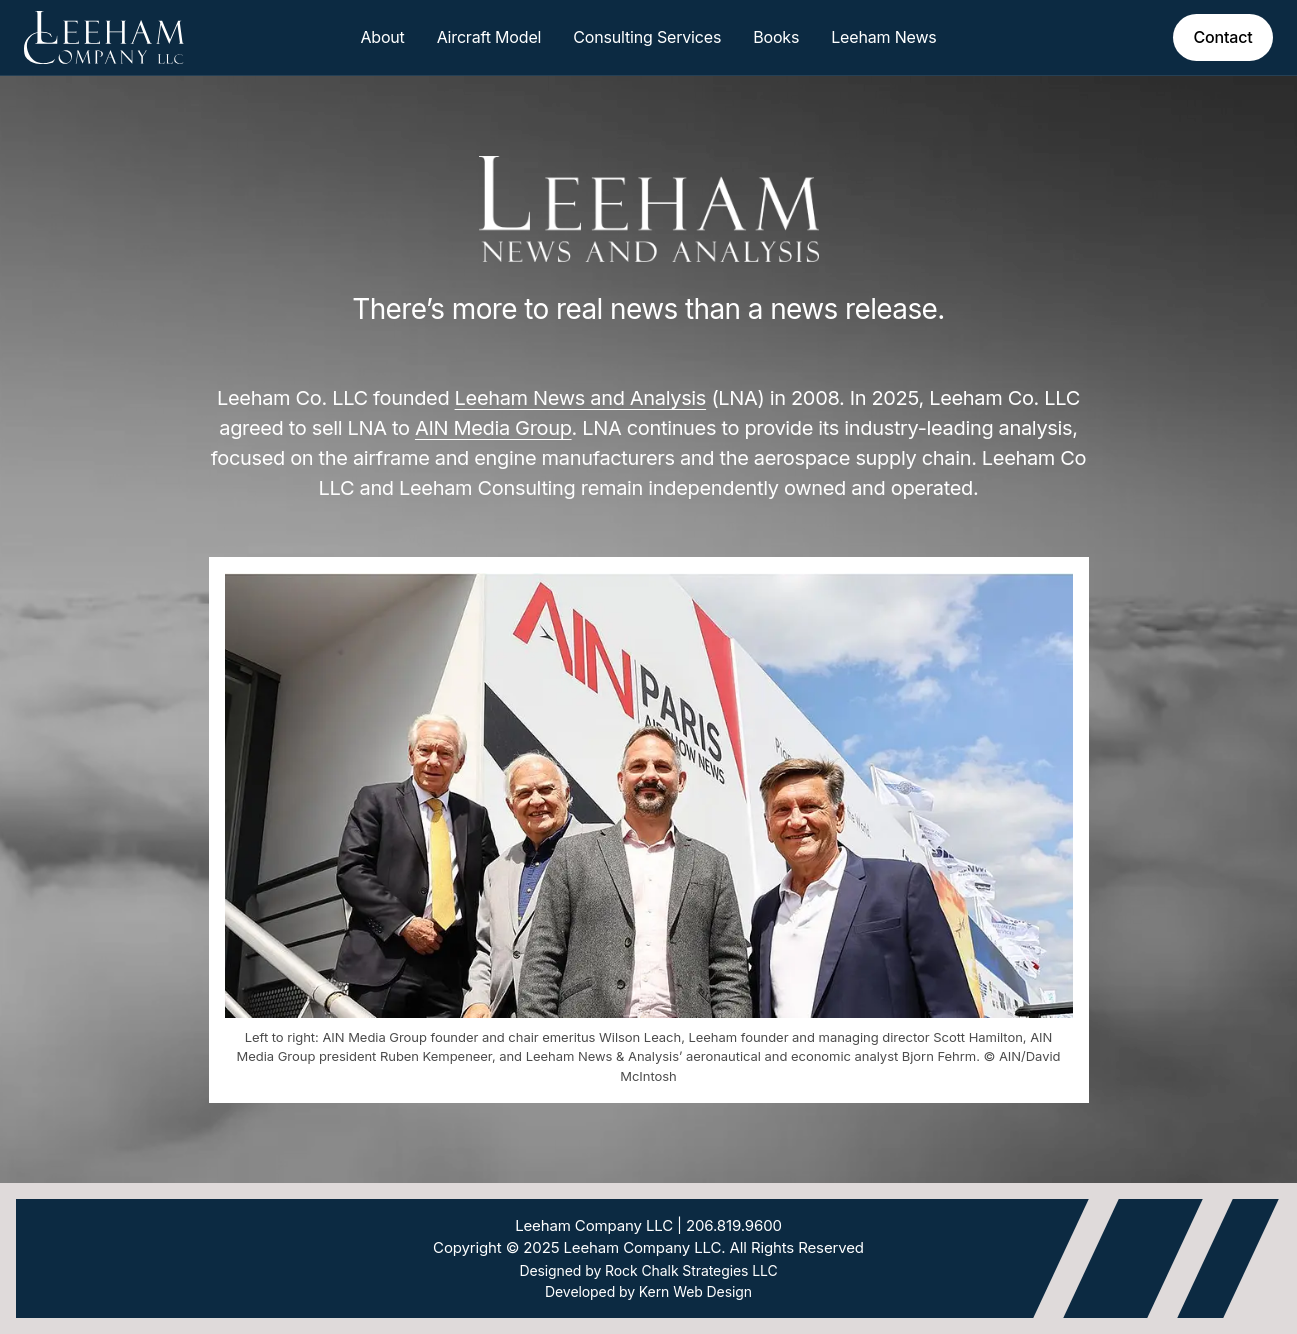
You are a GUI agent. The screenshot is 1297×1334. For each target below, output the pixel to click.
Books (776, 37)
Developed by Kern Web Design (648, 1291)
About (382, 37)
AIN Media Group (493, 428)
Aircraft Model (489, 37)
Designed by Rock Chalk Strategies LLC (648, 1270)
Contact (1222, 37)
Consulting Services (647, 37)
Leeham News (883, 37)
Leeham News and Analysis (581, 398)
